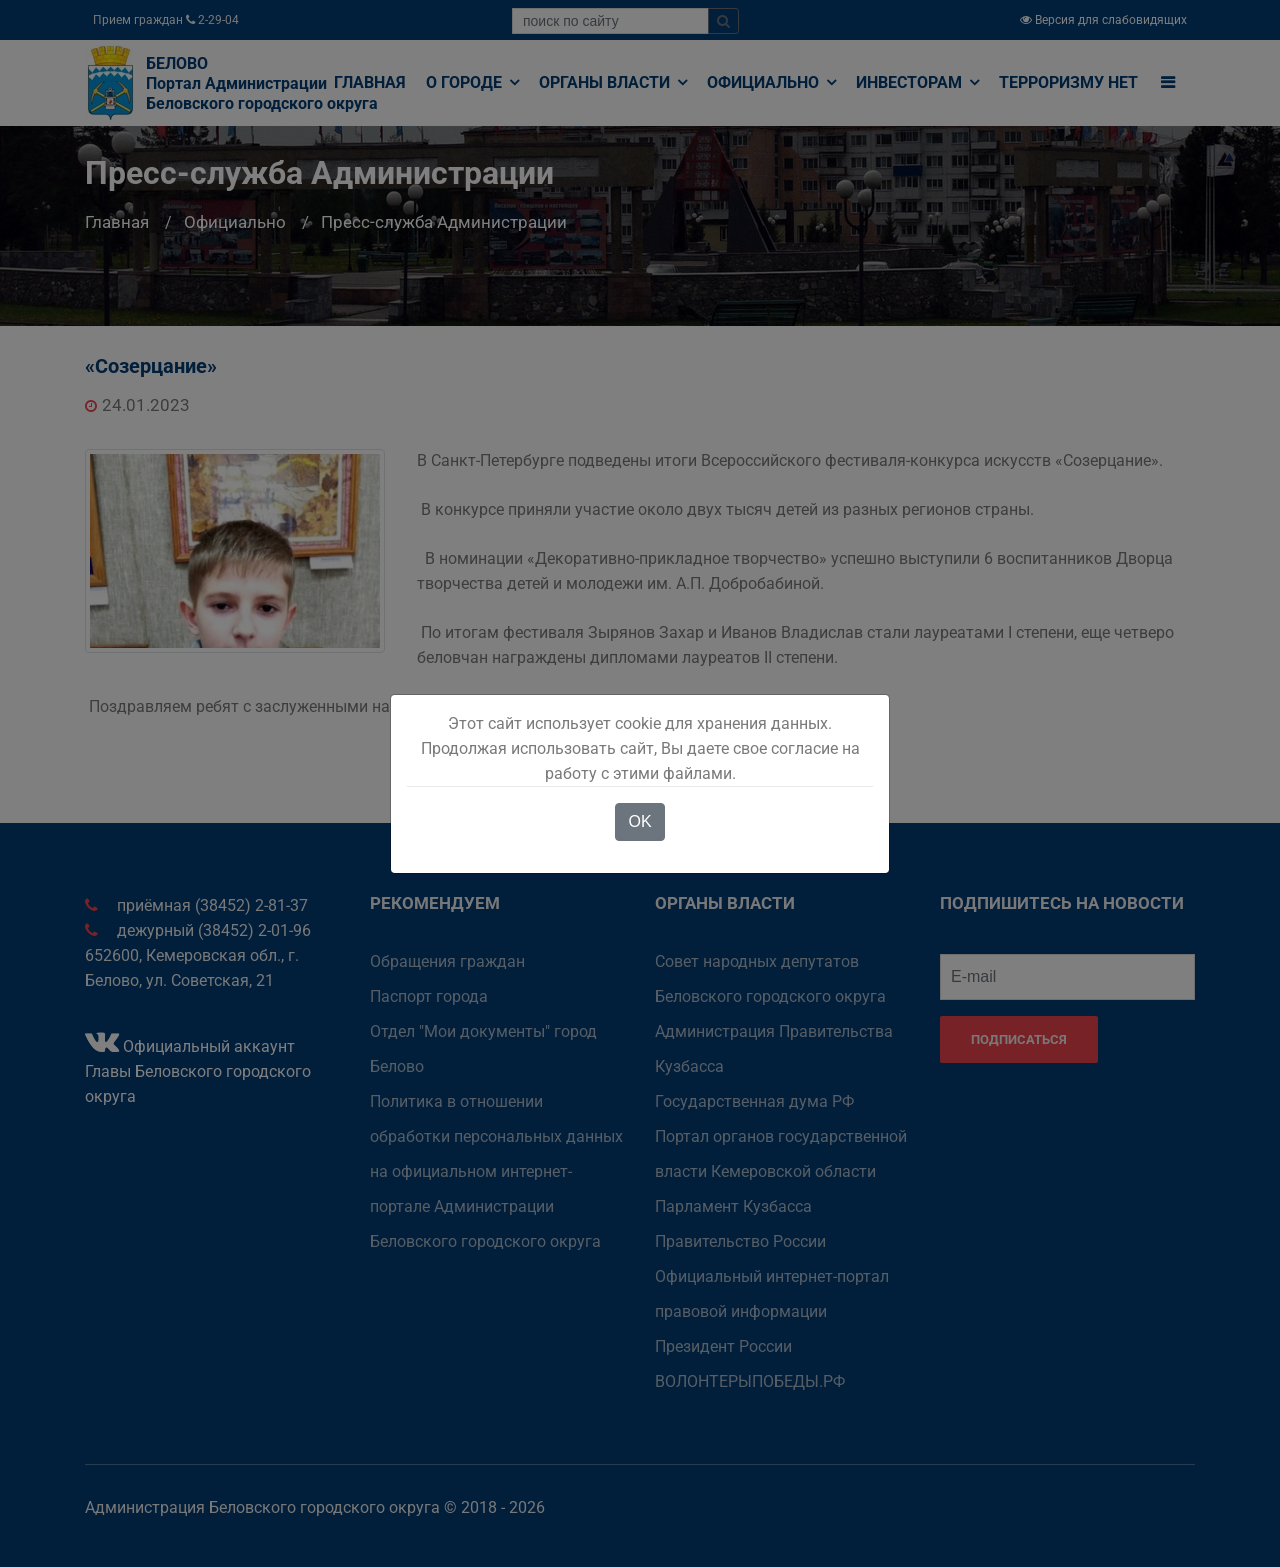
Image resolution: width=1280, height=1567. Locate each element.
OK (639, 821)
